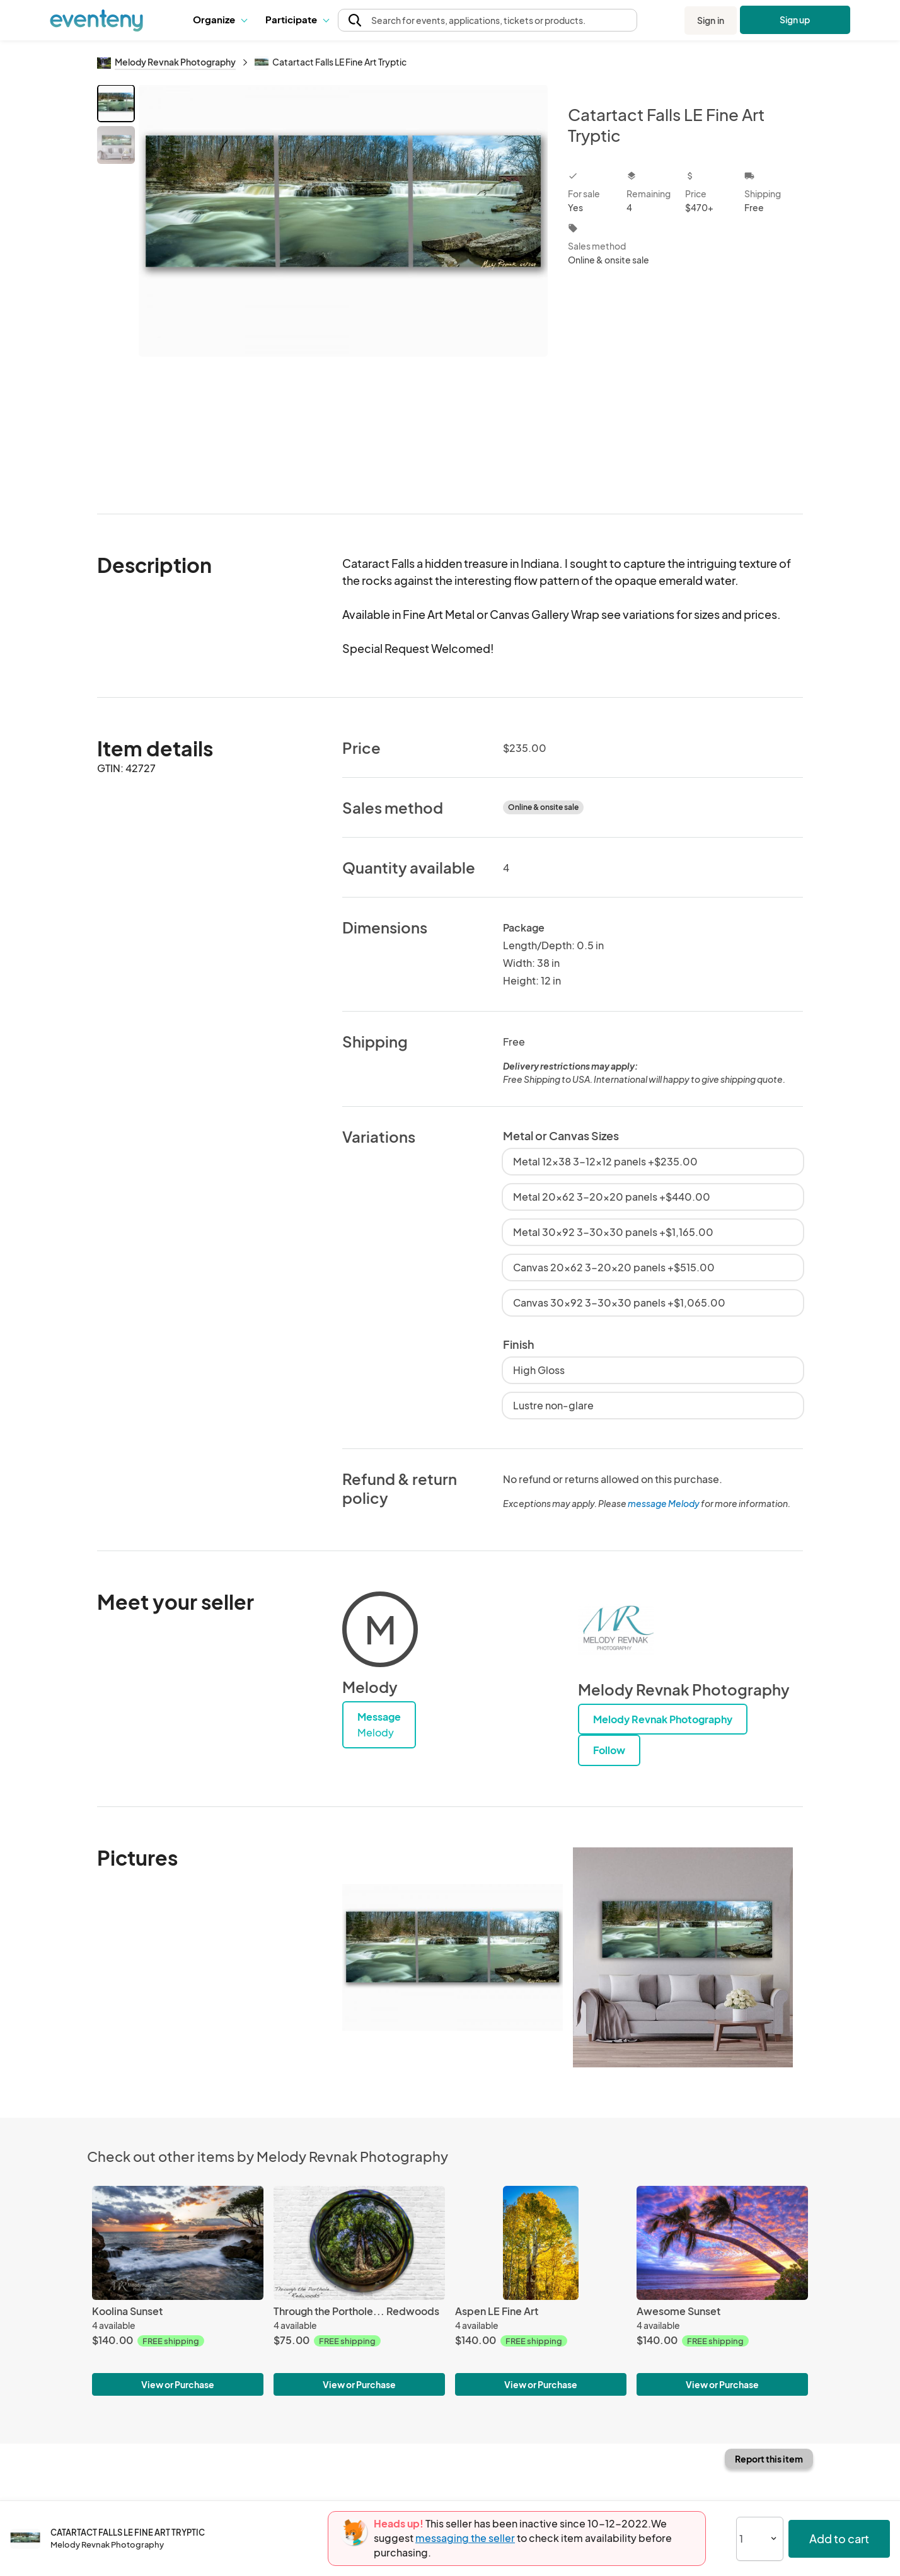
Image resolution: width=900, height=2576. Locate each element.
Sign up (795, 19)
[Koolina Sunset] (177, 2243)
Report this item (769, 2458)
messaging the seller (465, 2537)
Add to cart (839, 2538)
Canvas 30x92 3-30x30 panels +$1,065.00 (619, 1302)
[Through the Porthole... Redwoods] (359, 2243)
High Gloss (539, 1370)
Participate (296, 19)
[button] (219, 20)
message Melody (664, 1503)
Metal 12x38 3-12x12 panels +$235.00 (605, 1161)
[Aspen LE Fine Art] (540, 2243)
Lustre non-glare (553, 1405)
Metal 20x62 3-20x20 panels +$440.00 (611, 1196)
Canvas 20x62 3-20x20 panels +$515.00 (614, 1267)
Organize (219, 19)
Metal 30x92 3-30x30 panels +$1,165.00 (613, 1232)
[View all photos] (343, 289)
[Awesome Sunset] (722, 2243)
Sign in (710, 20)
